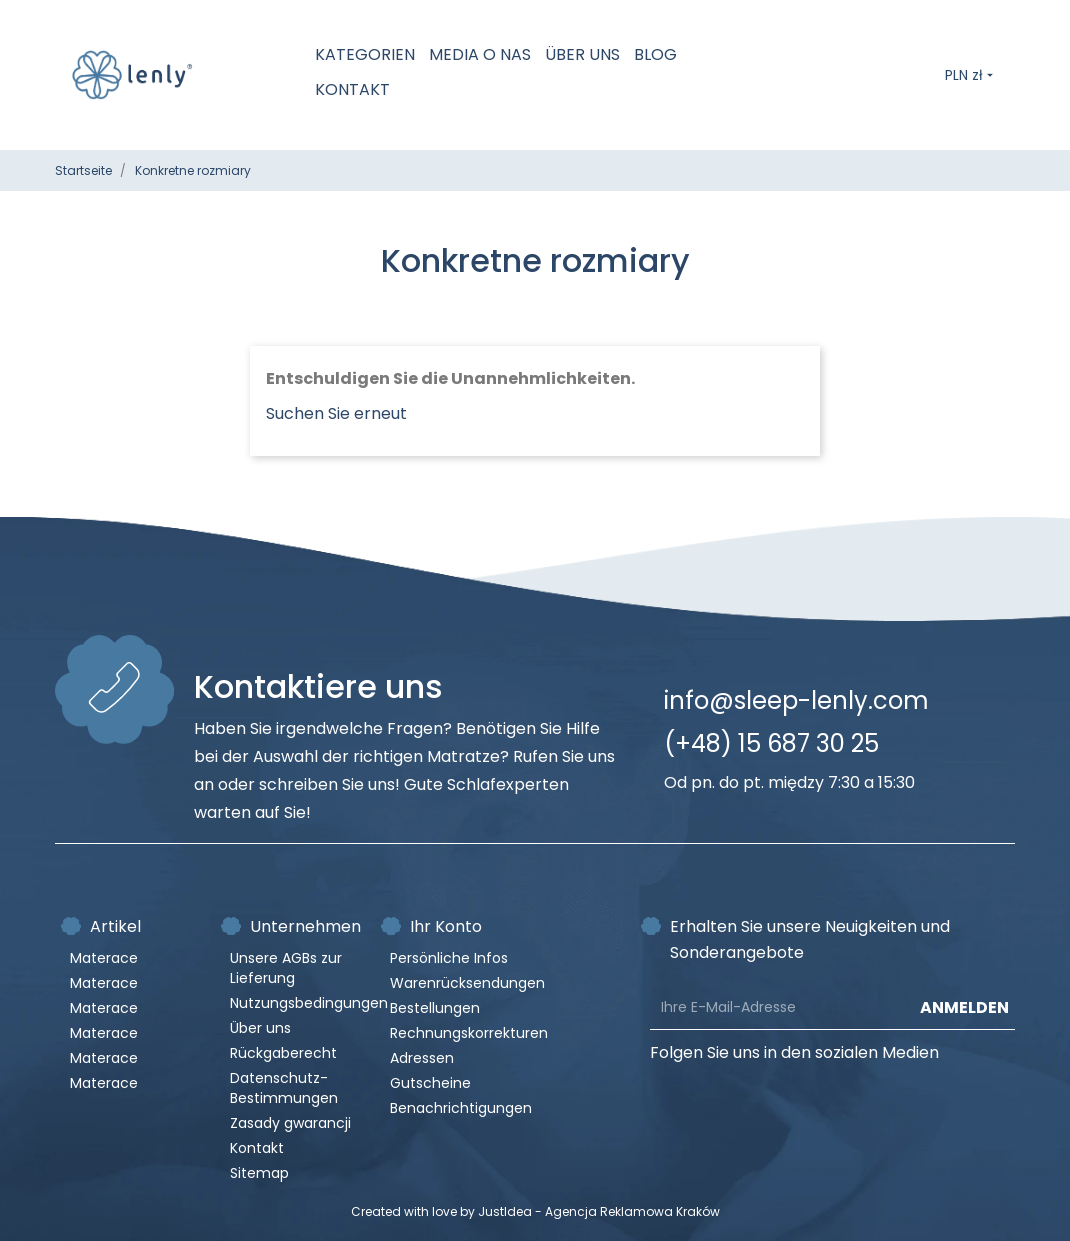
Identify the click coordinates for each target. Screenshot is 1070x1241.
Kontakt (352, 89)
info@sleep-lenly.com (796, 700)
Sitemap (259, 1173)
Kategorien (365, 54)
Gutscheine (430, 1083)
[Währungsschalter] (971, 75)
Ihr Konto (446, 926)
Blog (655, 54)
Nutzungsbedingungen (309, 1003)
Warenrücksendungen (467, 983)
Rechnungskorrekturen (469, 1033)
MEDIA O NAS (480, 54)
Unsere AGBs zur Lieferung (286, 968)
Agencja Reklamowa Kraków (632, 1211)
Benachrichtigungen (461, 1108)
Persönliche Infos (449, 958)
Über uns (582, 54)
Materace (104, 958)
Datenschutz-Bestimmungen (284, 1088)
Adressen (422, 1058)
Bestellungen (435, 1008)
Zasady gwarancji (290, 1123)
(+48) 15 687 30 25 (771, 743)
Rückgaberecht (283, 1053)
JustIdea (505, 1211)
